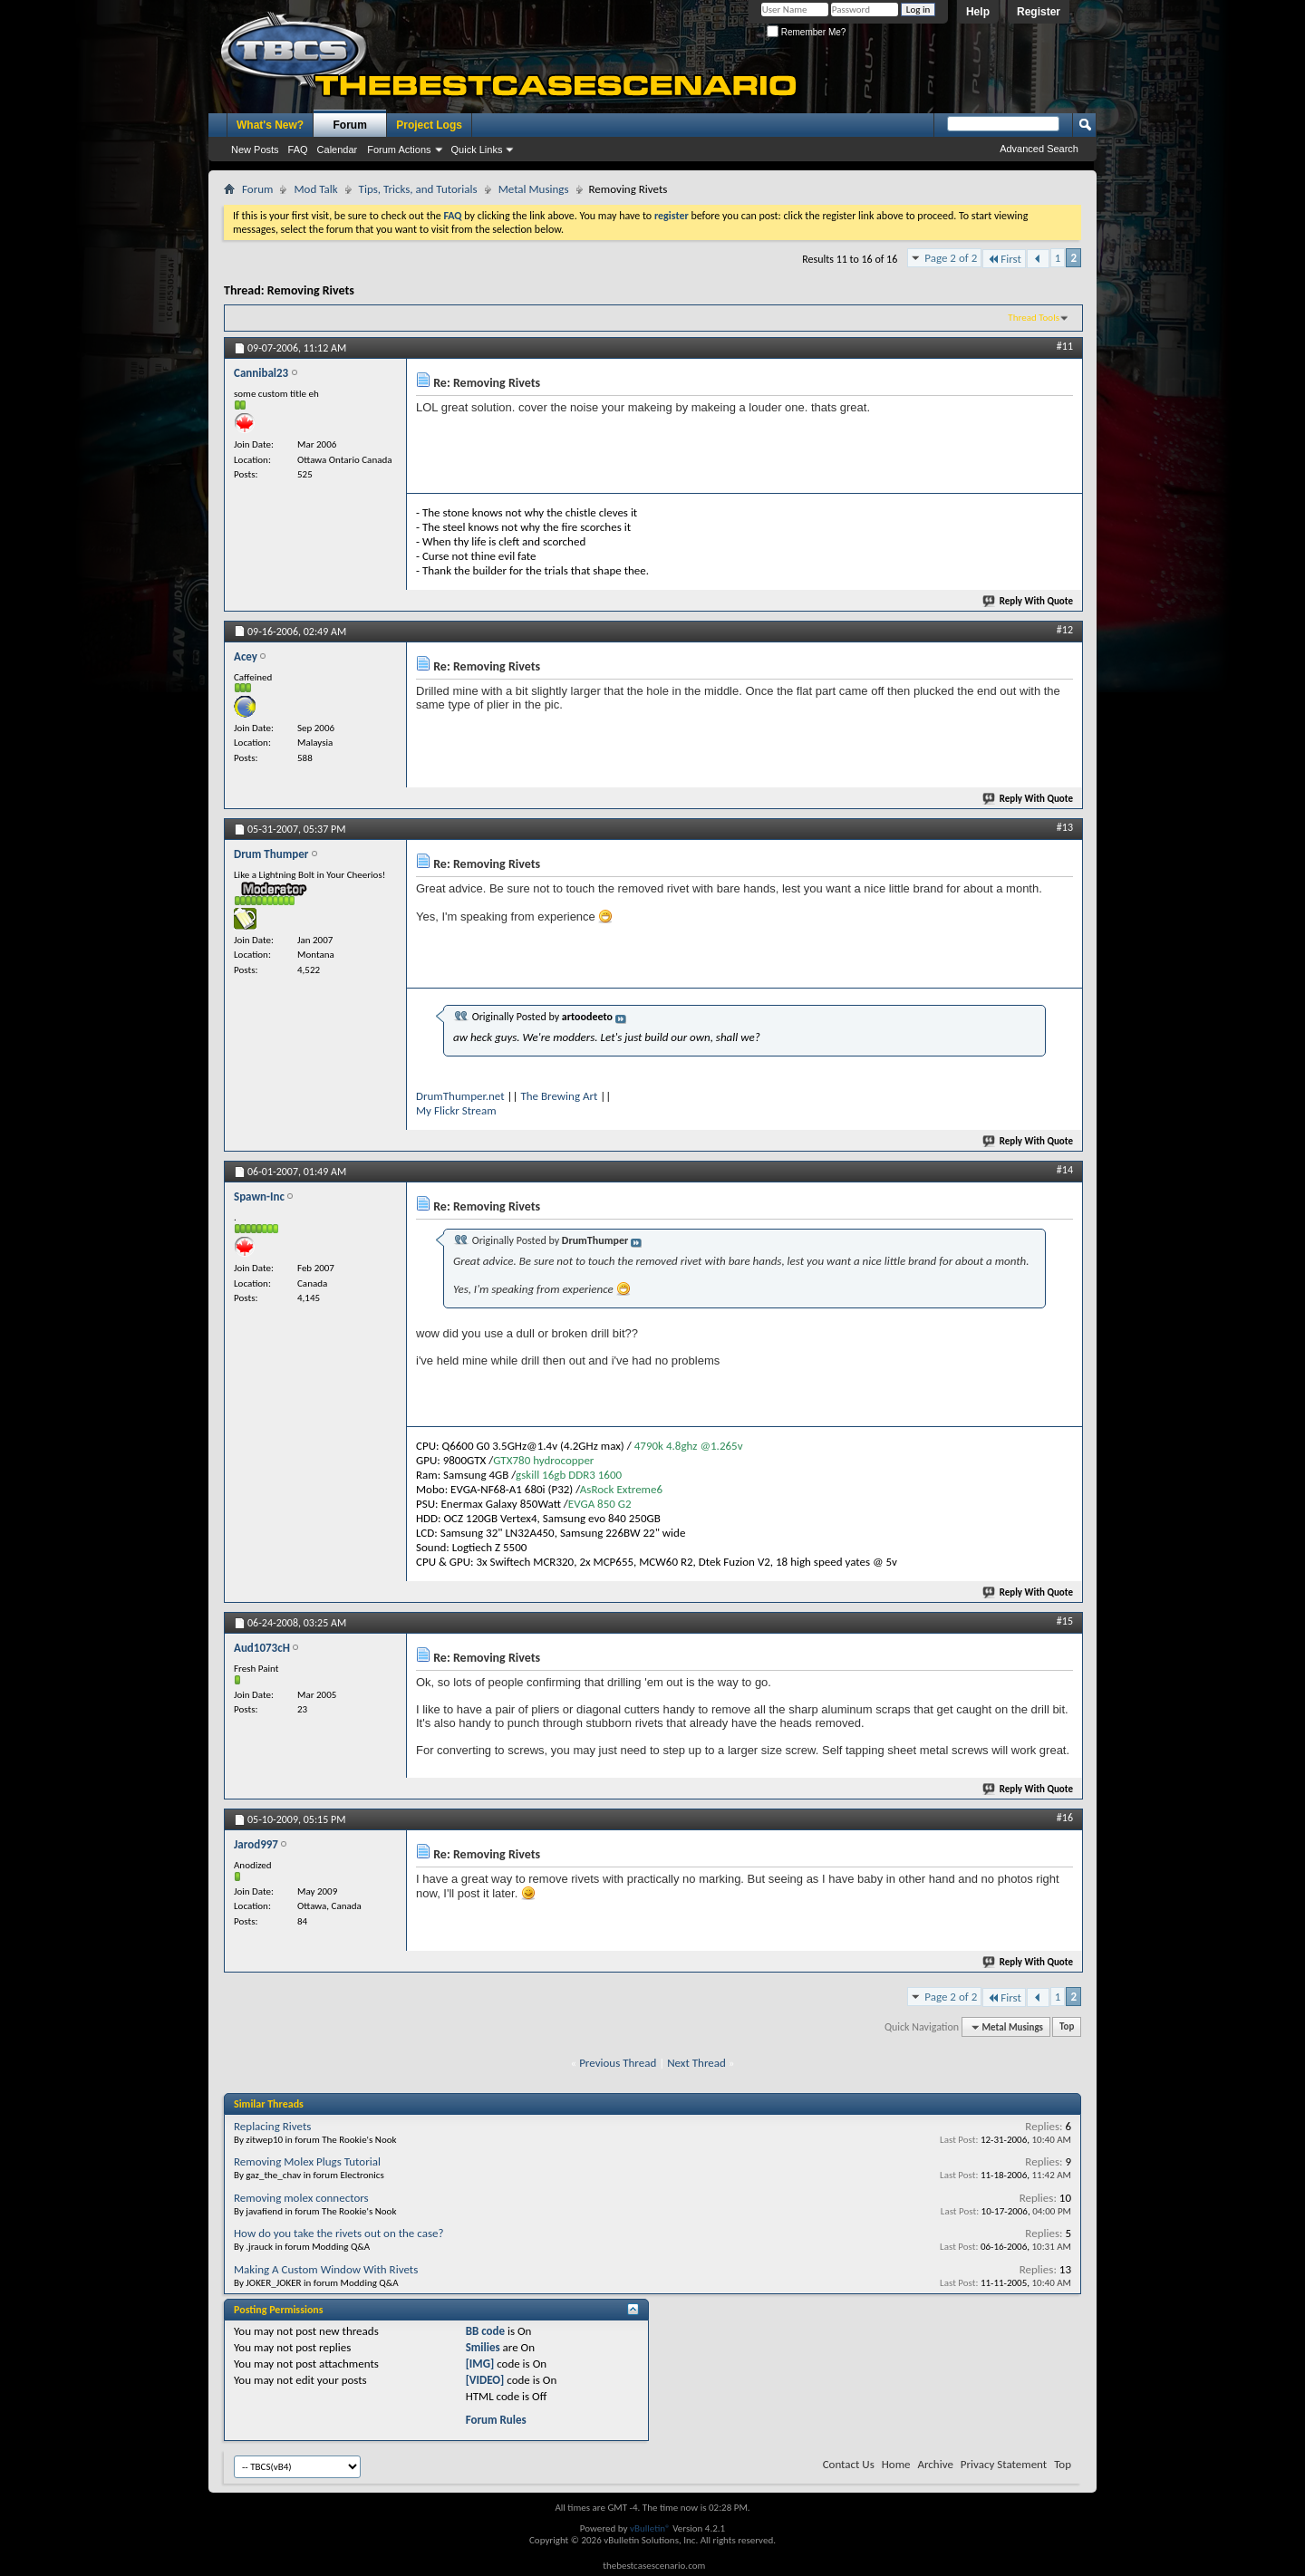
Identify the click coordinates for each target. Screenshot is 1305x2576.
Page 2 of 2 (950, 258)
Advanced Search (1039, 148)
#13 (1065, 827)
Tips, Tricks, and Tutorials (418, 189)
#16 (1065, 1817)
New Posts (255, 149)
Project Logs (429, 125)
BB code (485, 2331)
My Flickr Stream (456, 1110)
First (1004, 258)
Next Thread (696, 2062)
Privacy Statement (1004, 2464)
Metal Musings (533, 189)
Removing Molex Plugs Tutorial (307, 2161)
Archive (934, 2464)
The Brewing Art (558, 1096)
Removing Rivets (310, 290)
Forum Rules (496, 2419)
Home (896, 2464)
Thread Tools (1033, 317)
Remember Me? (806, 32)
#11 (1065, 346)
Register (1038, 11)
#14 (1065, 1169)
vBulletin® (650, 2528)
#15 (1065, 1621)
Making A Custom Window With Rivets (326, 2269)
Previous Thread (617, 2062)
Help (978, 11)
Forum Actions (398, 149)
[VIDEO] (485, 2380)
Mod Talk (315, 189)
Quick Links (477, 149)
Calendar (337, 149)
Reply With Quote (1028, 601)
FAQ (298, 149)
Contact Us (849, 2464)
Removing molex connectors (301, 2198)
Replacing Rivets (272, 2126)
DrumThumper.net (460, 1096)
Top (1066, 2027)
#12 (1065, 629)
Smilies (483, 2347)
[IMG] (480, 2363)
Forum (350, 125)
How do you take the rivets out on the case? (338, 2233)
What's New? (270, 125)
